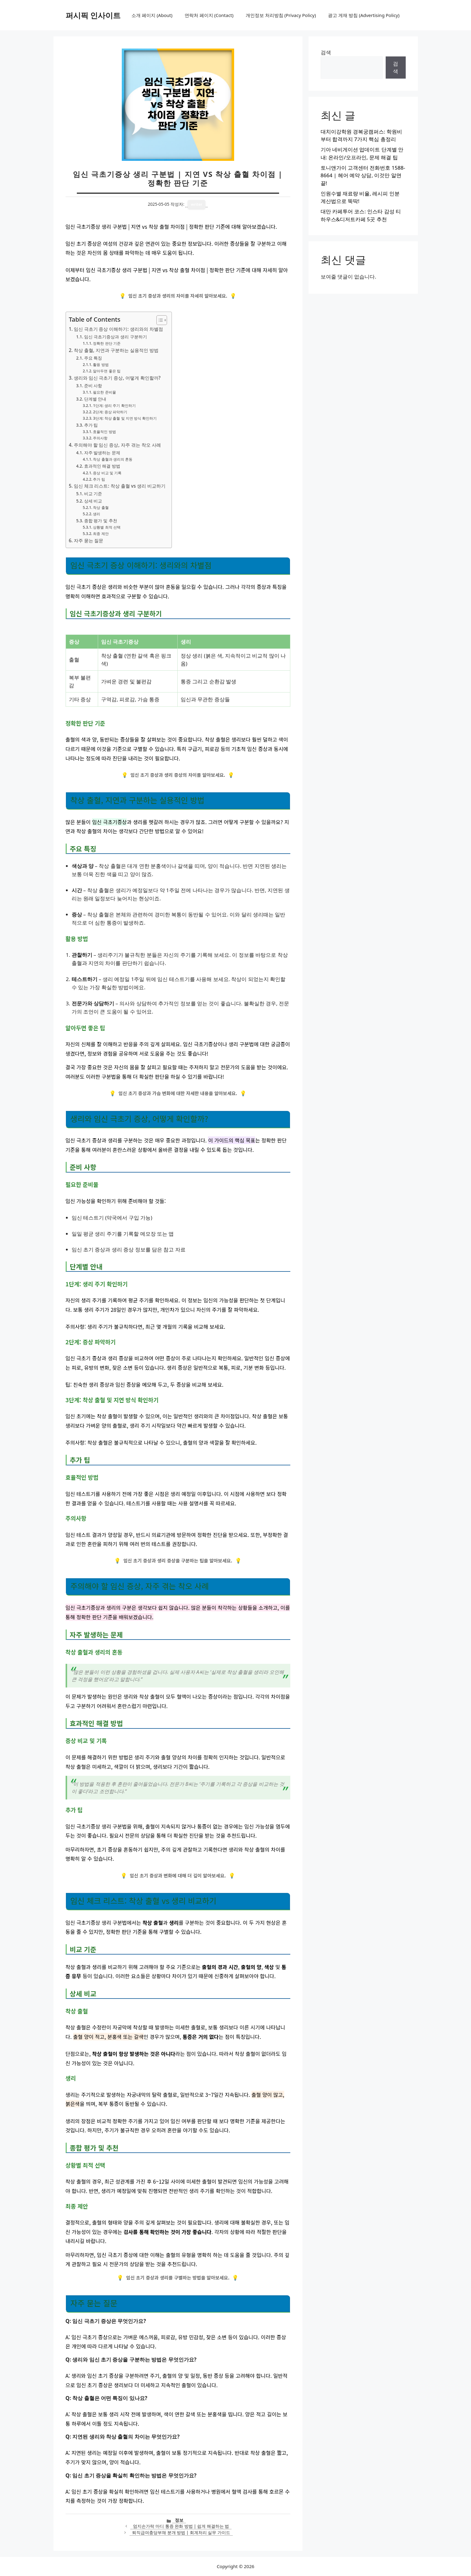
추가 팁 (91, 425)
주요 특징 (93, 358)
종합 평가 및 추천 (100, 520)
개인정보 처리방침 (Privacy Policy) (281, 15)
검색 (326, 52)
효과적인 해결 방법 (102, 466)
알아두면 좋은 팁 (106, 371)
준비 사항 (93, 385)
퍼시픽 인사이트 (93, 15)
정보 (179, 2520)
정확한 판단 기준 (106, 343)
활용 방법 (100, 364)
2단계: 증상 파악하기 (110, 412)
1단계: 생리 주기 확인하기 (114, 405)
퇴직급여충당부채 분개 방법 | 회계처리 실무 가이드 (181, 2532)
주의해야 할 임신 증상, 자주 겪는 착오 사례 (117, 445)
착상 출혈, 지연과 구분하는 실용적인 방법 (116, 350)
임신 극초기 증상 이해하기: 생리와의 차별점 (118, 329)
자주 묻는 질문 (89, 540)
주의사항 (100, 438)
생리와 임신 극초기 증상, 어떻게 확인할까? (117, 378)
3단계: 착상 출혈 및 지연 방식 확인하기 (125, 418)
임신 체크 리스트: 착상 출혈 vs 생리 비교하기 (120, 486)
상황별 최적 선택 (106, 527)
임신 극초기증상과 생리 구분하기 (115, 337)
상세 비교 (93, 501)
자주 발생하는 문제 (102, 452)
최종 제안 (100, 533)
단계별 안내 (95, 399)
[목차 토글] (159, 320)
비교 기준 (93, 493)
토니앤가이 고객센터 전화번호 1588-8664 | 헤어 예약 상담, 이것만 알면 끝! (363, 175)
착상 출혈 (100, 507)
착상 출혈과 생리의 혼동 (112, 459)
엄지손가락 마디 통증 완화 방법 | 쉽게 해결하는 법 (181, 2526)
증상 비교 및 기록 (107, 473)
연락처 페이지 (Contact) (209, 15)
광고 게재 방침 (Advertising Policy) (363, 15)
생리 (96, 513)
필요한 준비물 (104, 392)
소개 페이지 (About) (151, 15)
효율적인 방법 (104, 431)
